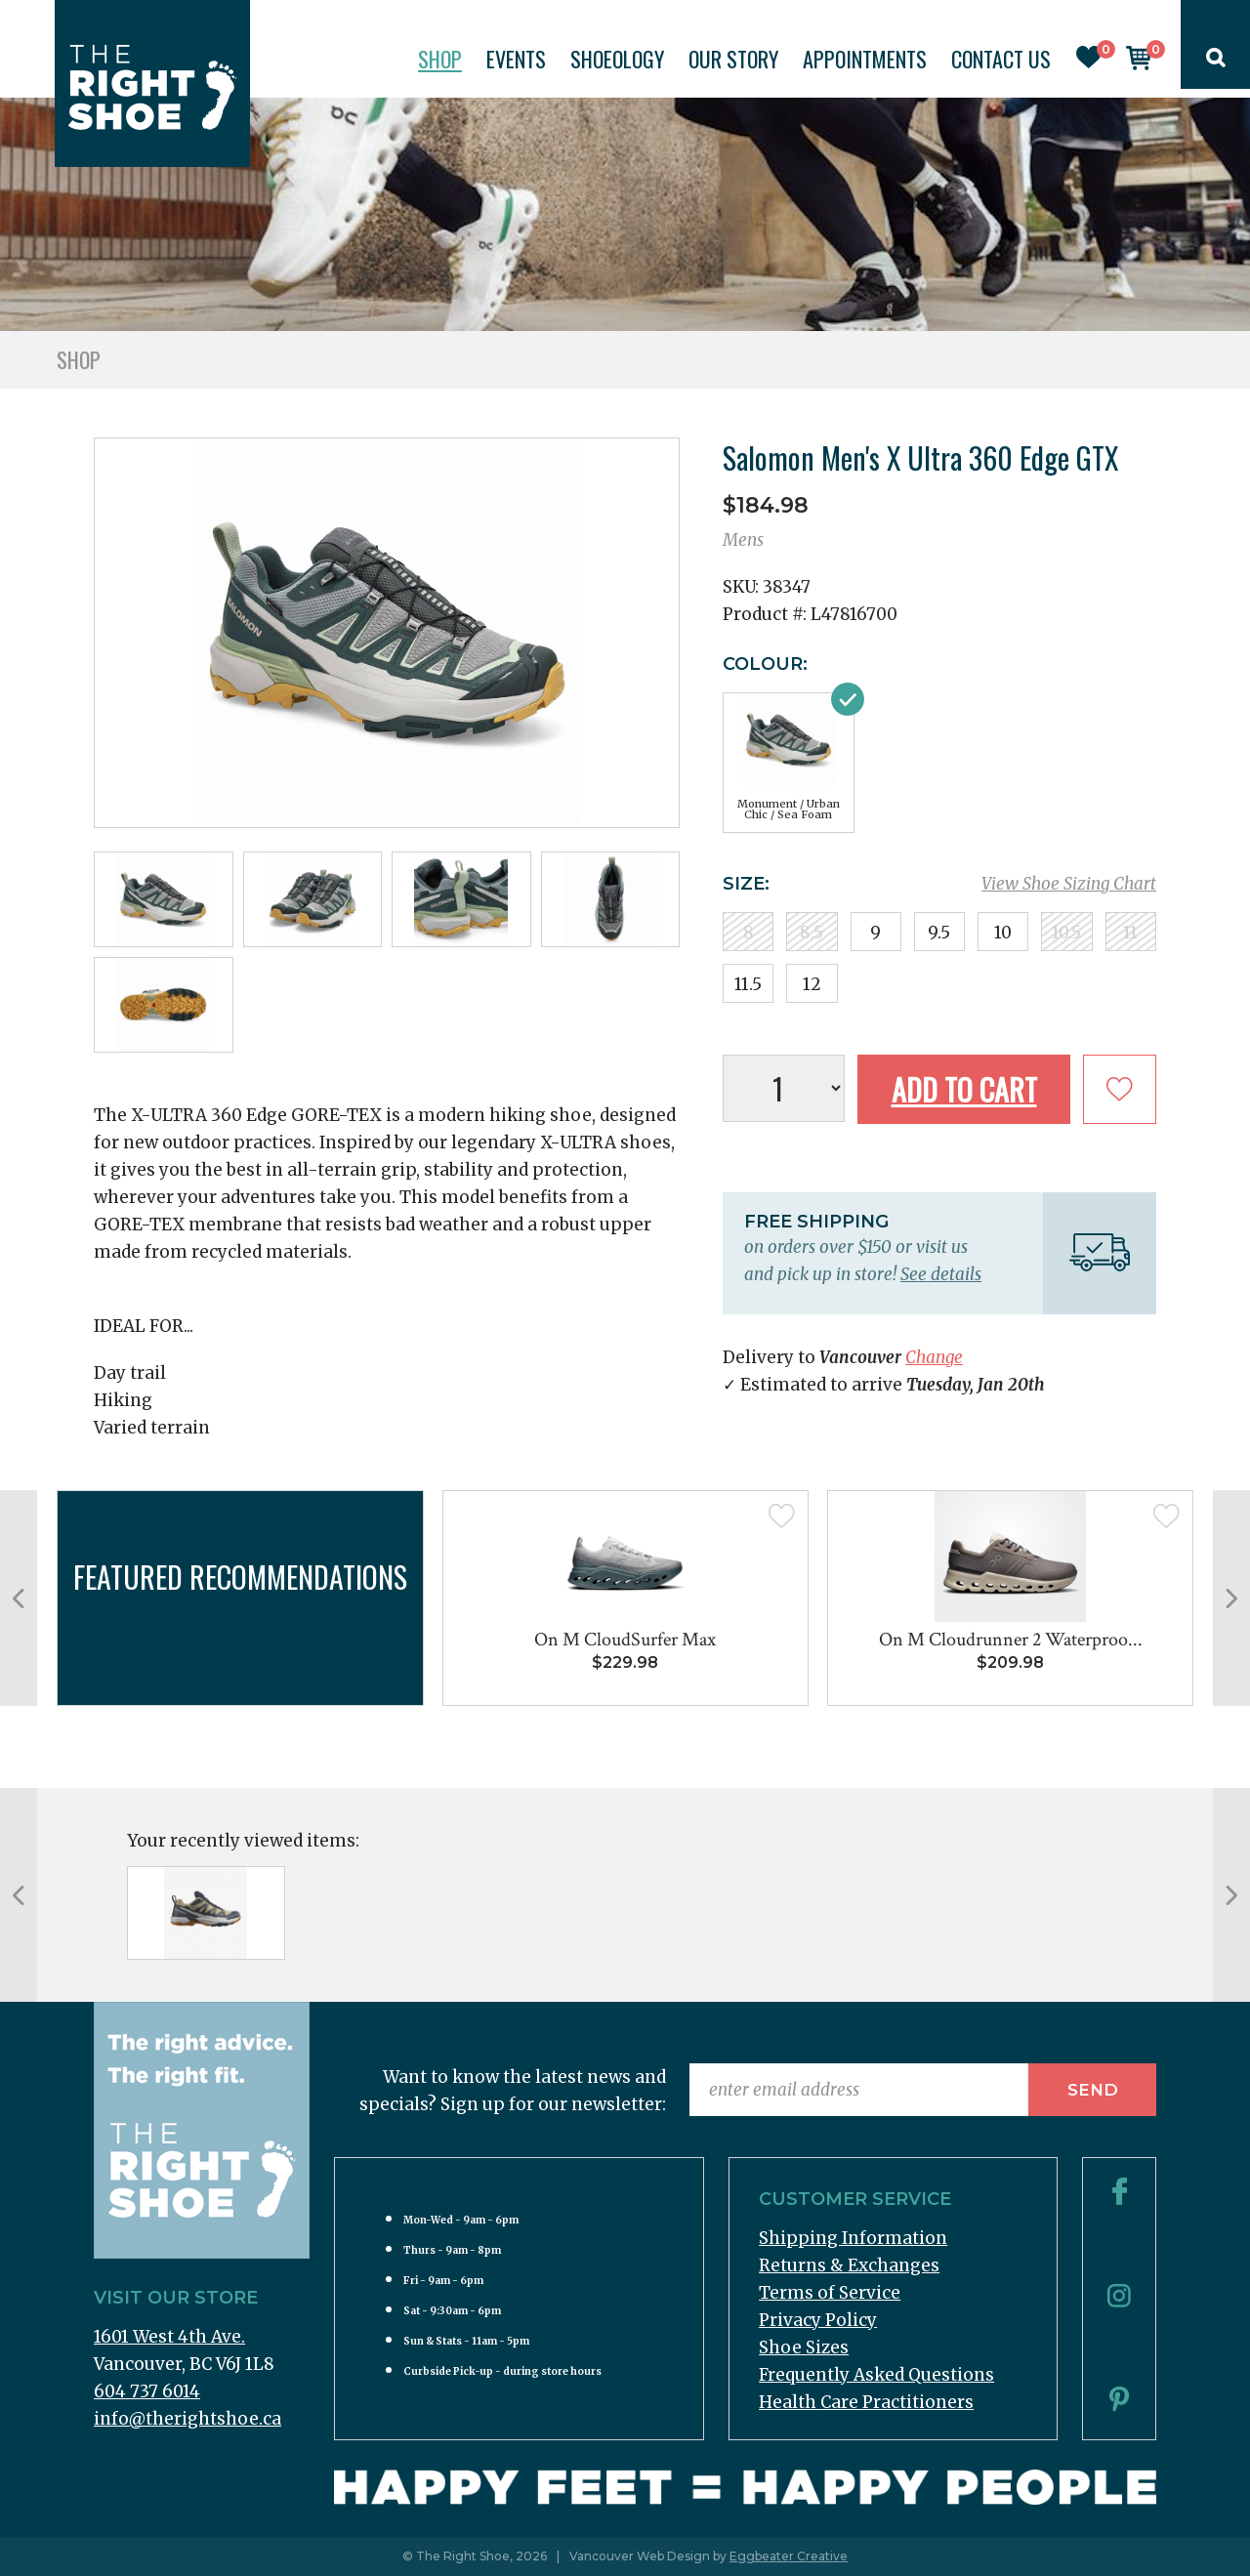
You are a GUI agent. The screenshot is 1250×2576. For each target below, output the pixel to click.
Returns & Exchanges (849, 2265)
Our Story (733, 58)
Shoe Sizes (804, 2347)
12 (812, 984)
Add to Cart (964, 1089)
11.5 (748, 984)
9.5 (939, 932)
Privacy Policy (818, 2320)
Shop (440, 58)
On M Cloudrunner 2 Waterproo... (1011, 1639)
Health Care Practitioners (866, 2402)
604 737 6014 (147, 2391)
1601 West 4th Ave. (169, 2336)
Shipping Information (853, 2238)
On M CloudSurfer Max (625, 1639)
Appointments (865, 58)
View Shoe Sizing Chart (1068, 883)
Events (516, 58)
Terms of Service (829, 2293)
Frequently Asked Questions (876, 2375)
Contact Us (1001, 58)
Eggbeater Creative (788, 2556)
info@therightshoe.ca (187, 2419)
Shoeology (617, 58)
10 (1003, 932)
